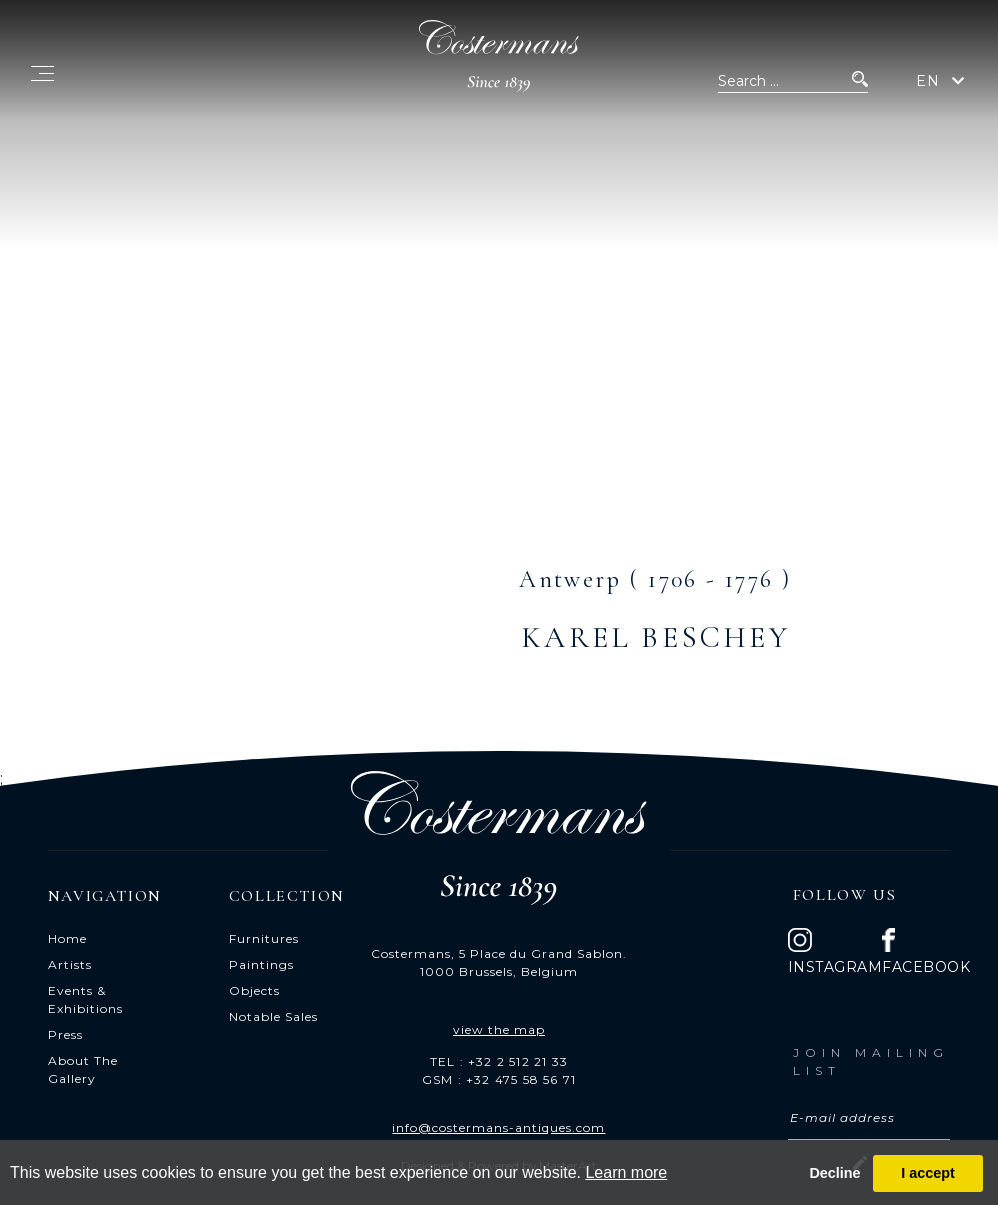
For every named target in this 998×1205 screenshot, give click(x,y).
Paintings (261, 964)
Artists (70, 964)
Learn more (626, 1172)
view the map (499, 1029)
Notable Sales (273, 1016)
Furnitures (264, 938)
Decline (834, 1173)
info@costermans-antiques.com (498, 1127)
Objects (254, 990)
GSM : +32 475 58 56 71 (499, 1079)
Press (65, 1034)
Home (67, 938)
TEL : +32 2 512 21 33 (499, 1061)
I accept (928, 1173)
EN (928, 81)
